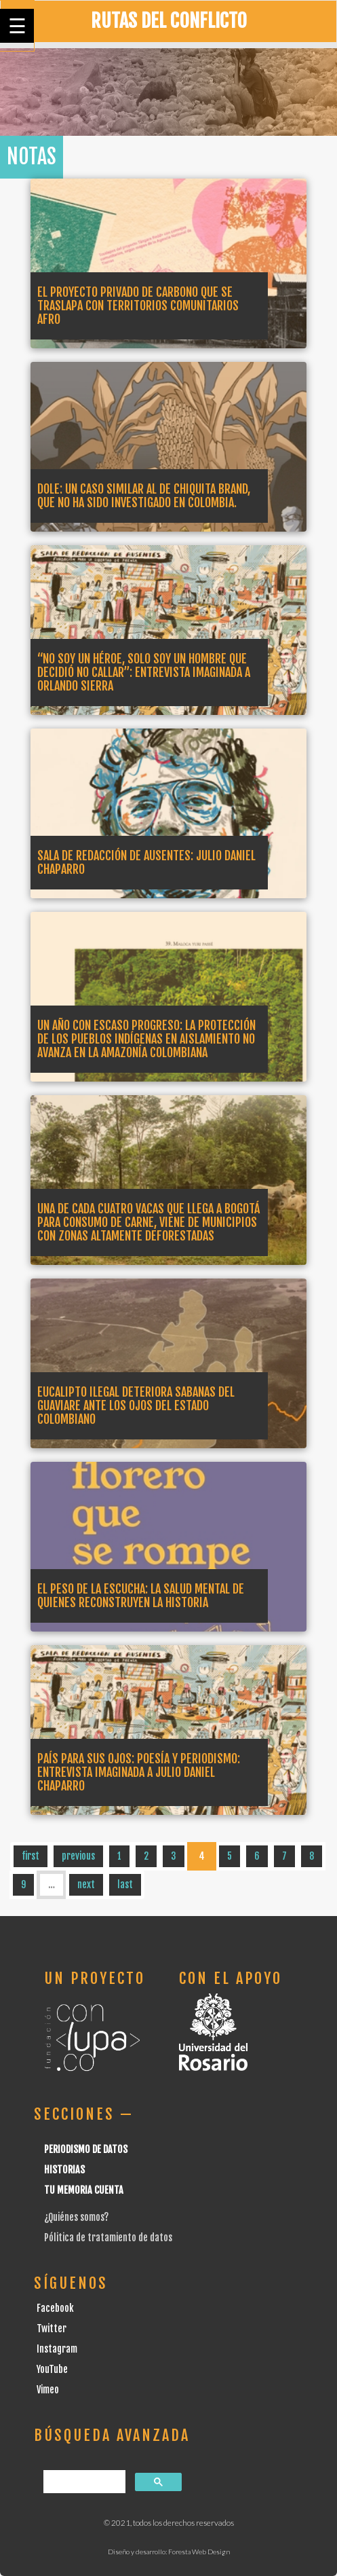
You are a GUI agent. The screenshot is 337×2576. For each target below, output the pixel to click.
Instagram (57, 2349)
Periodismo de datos (85, 2149)
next (86, 1884)
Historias (64, 2169)
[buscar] (83, 2482)
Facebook (55, 2308)
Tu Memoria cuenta (83, 2190)
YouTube (52, 2369)
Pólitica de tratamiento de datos (108, 2237)
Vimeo (48, 2389)
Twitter (51, 2328)
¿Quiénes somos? (76, 2217)
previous (78, 1856)
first (30, 1856)
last (125, 1884)
